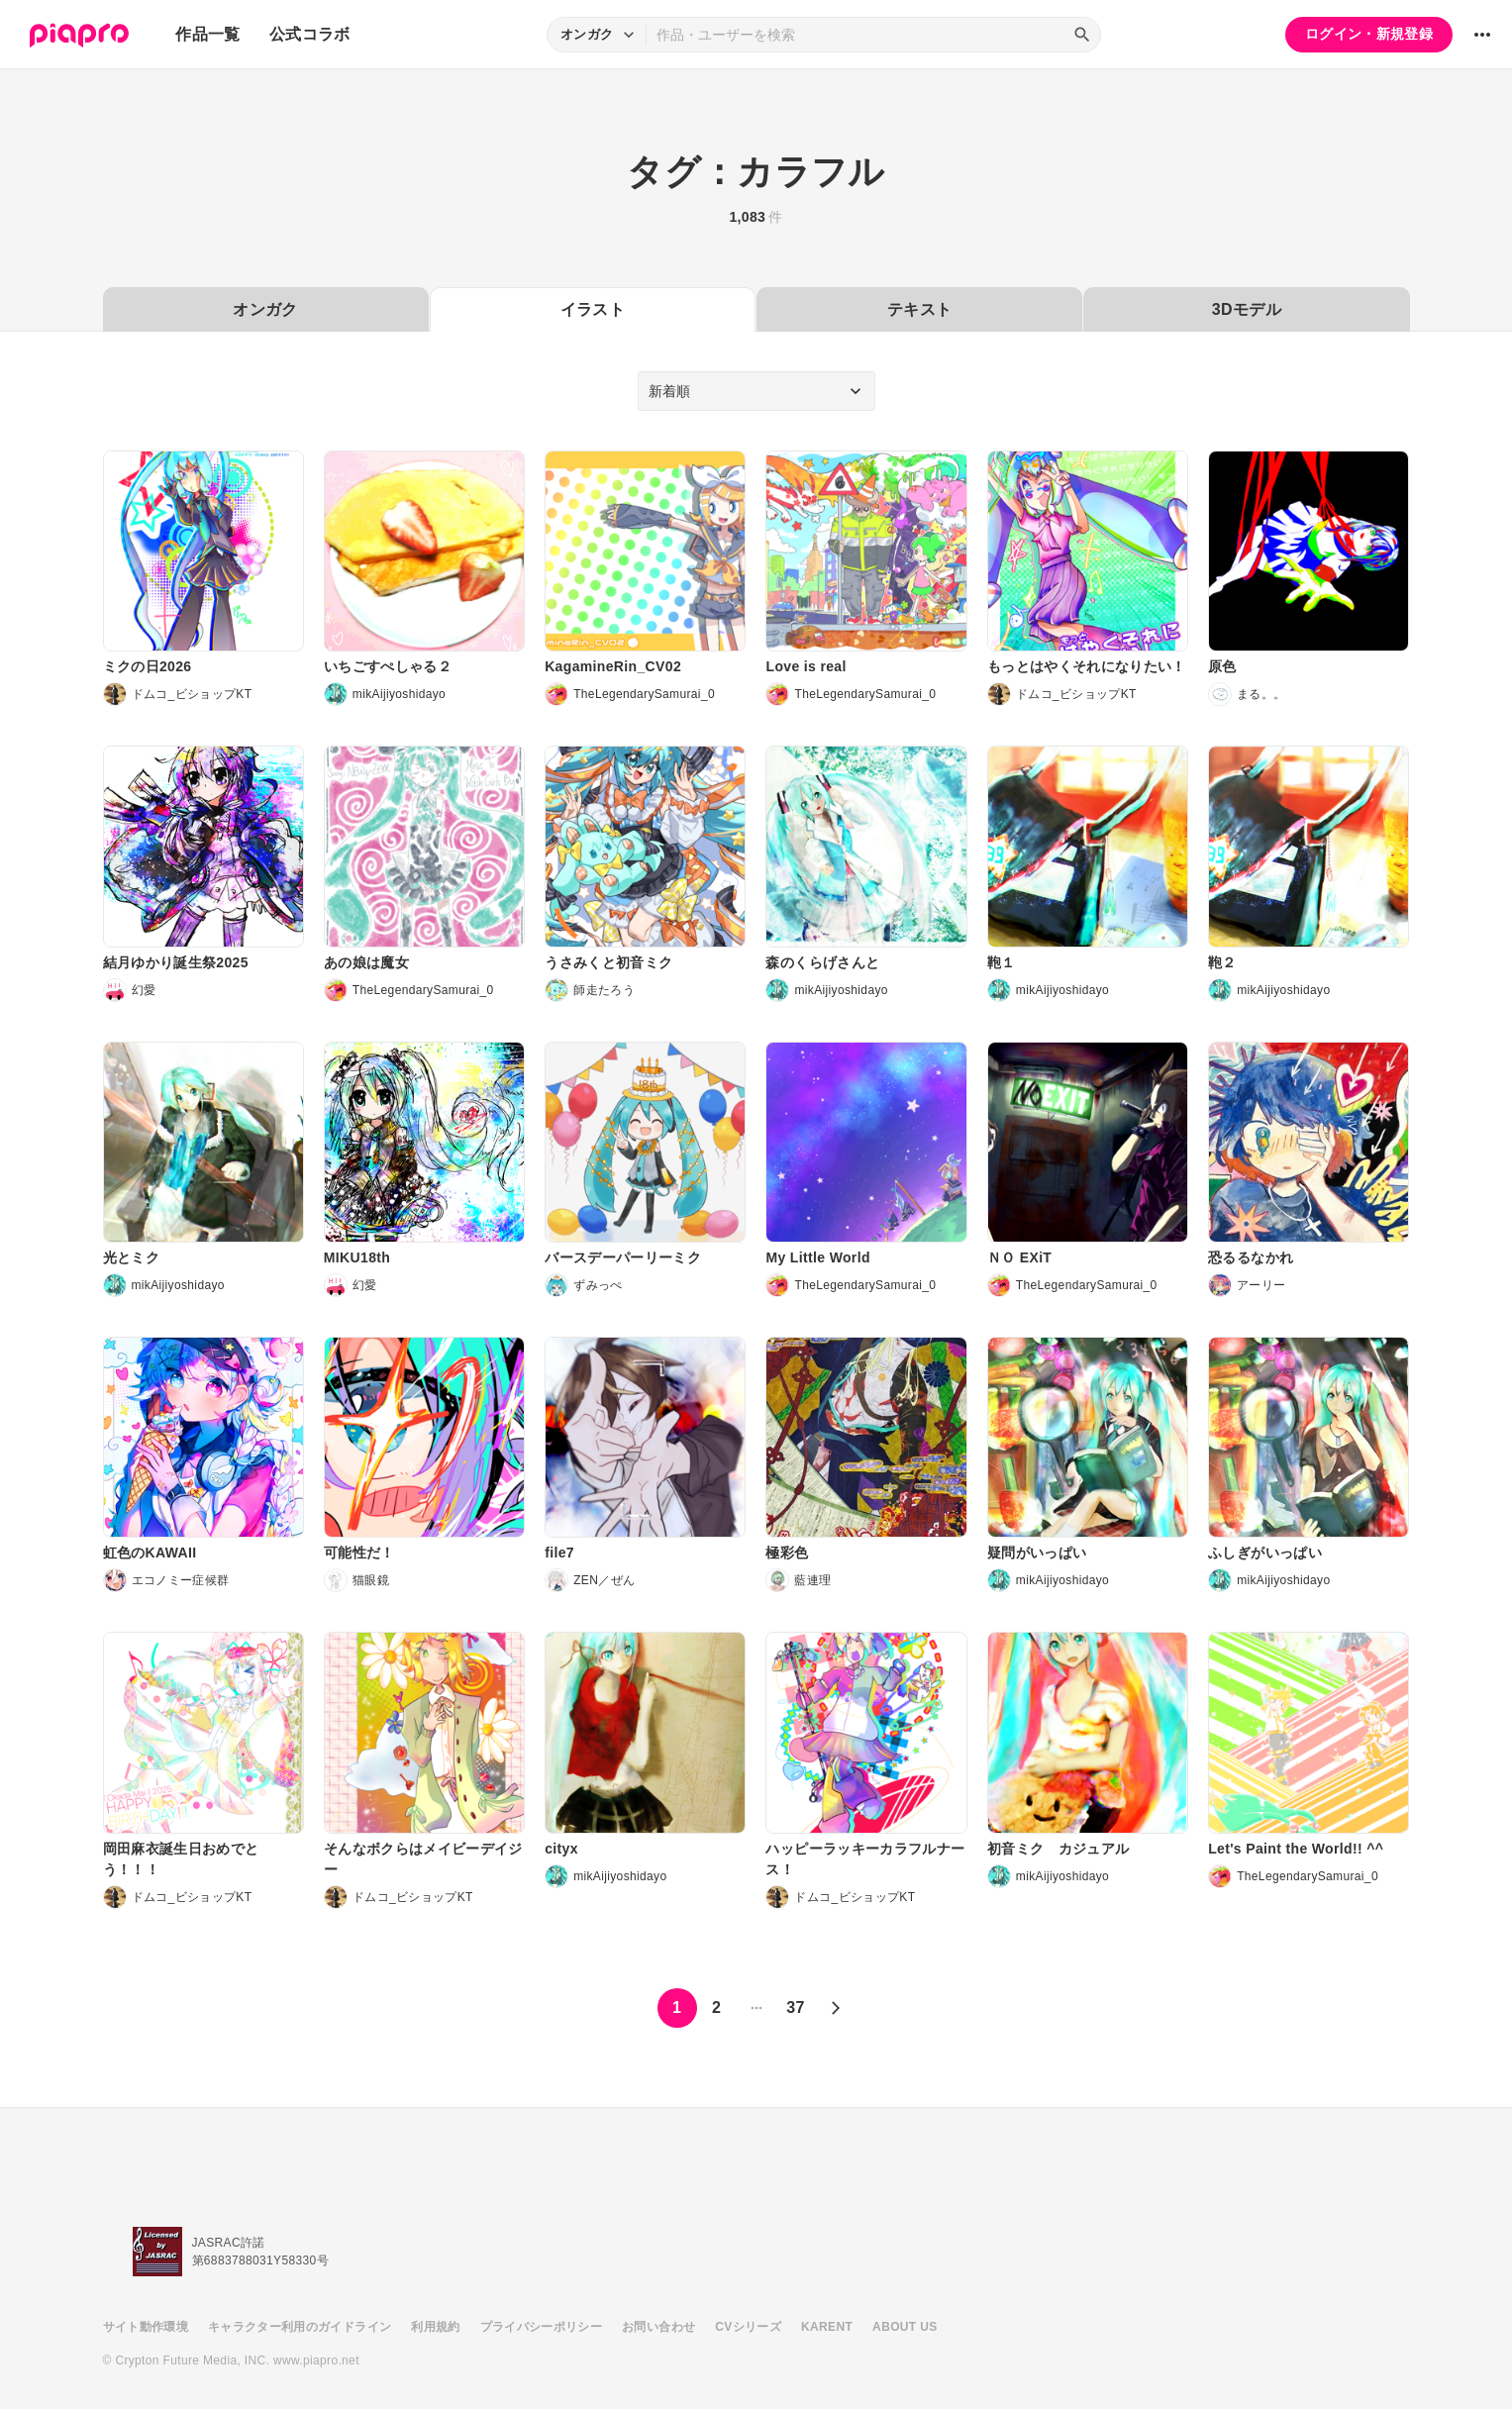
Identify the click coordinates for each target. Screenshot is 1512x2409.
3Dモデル (1246, 309)
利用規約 (435, 2327)
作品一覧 (207, 34)
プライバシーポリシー (541, 2327)
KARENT (827, 2327)
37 (795, 2007)
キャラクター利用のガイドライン (299, 2327)
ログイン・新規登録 (1369, 34)
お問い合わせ (658, 2327)
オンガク (265, 309)
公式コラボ (310, 34)
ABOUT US (904, 2327)
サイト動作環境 (145, 2327)
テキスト (919, 309)
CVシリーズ (748, 2327)
